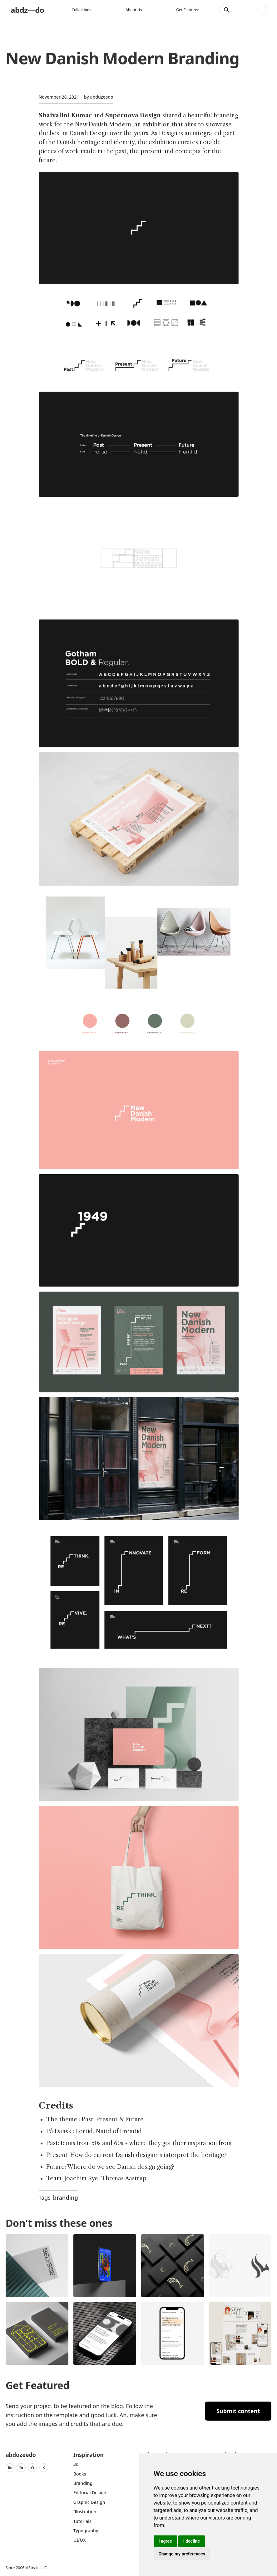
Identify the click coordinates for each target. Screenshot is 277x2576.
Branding (83, 2483)
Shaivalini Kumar (65, 115)
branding (65, 2197)
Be (10, 2467)
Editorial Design (89, 2492)
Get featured (188, 9)
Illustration (84, 2512)
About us (134, 9)
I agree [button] (165, 2541)
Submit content (238, 2411)
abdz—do (27, 10)
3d (76, 2464)
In (21, 2467)
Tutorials (82, 2521)
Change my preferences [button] (182, 2553)
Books (79, 2474)
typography (85, 2531)
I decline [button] (191, 2541)
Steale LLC (37, 2567)
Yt (32, 2467)
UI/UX (79, 2540)
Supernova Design (133, 115)
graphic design (89, 2502)
